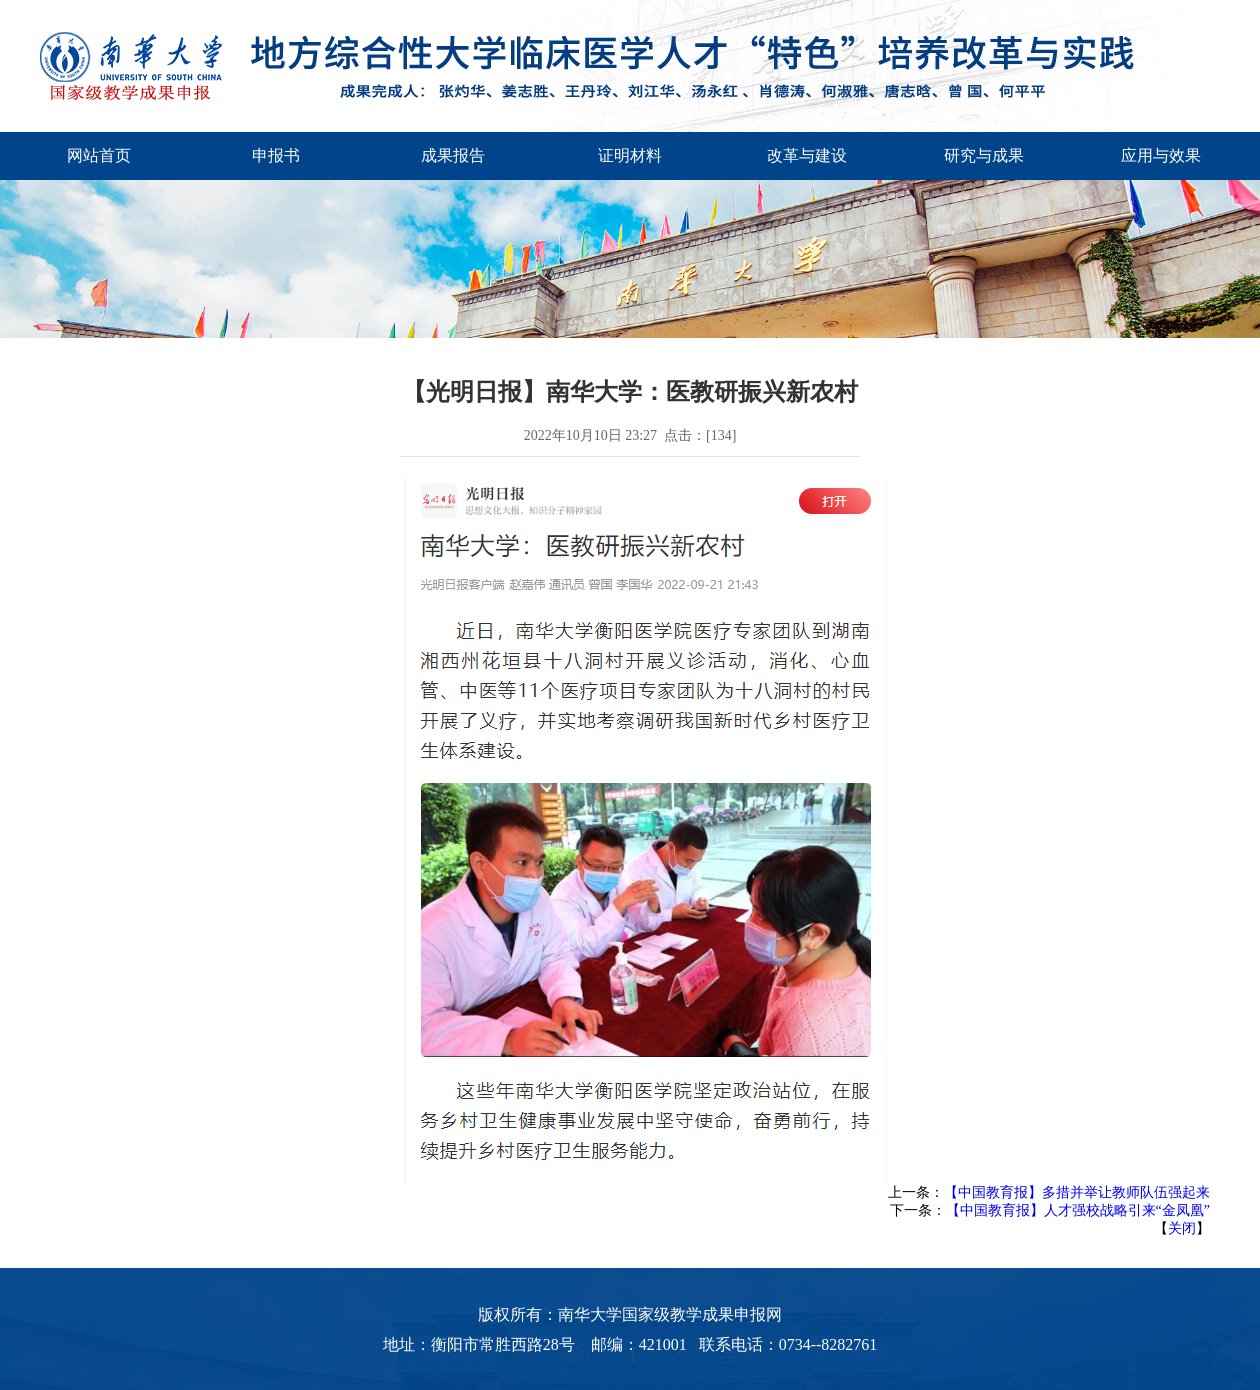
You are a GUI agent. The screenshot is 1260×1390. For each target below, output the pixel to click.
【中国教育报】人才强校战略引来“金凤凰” (1078, 1210)
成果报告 (453, 155)
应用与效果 (1161, 155)
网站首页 (99, 155)
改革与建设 (807, 155)
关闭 (1182, 1228)
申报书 (276, 155)
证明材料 (630, 155)
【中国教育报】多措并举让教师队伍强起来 (1077, 1192)
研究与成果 (984, 155)
